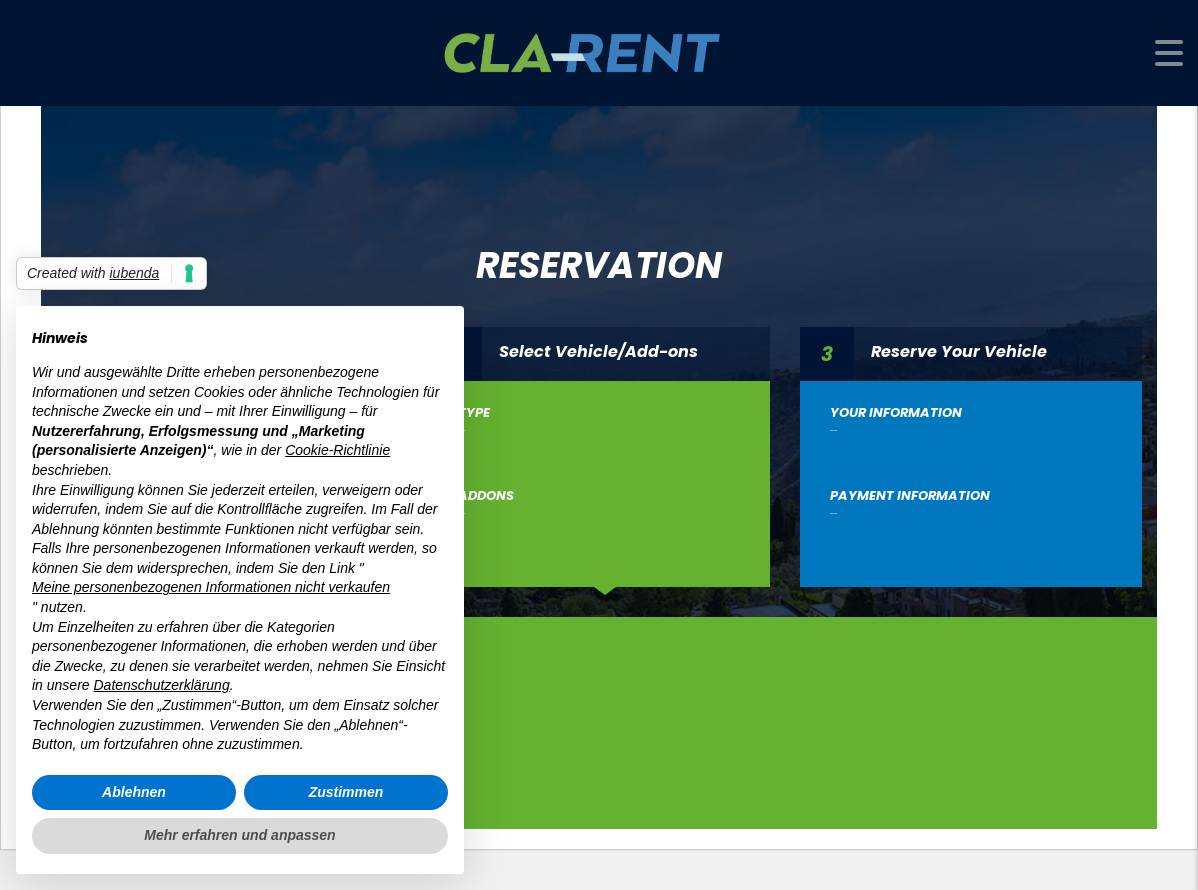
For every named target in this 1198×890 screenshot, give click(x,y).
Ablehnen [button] (134, 792)
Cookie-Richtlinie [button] (337, 450)
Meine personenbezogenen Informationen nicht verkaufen (211, 587)
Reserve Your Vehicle (959, 350)
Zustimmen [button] (346, 792)
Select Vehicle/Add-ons (598, 350)
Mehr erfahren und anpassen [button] (239, 835)
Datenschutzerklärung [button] (161, 685)
